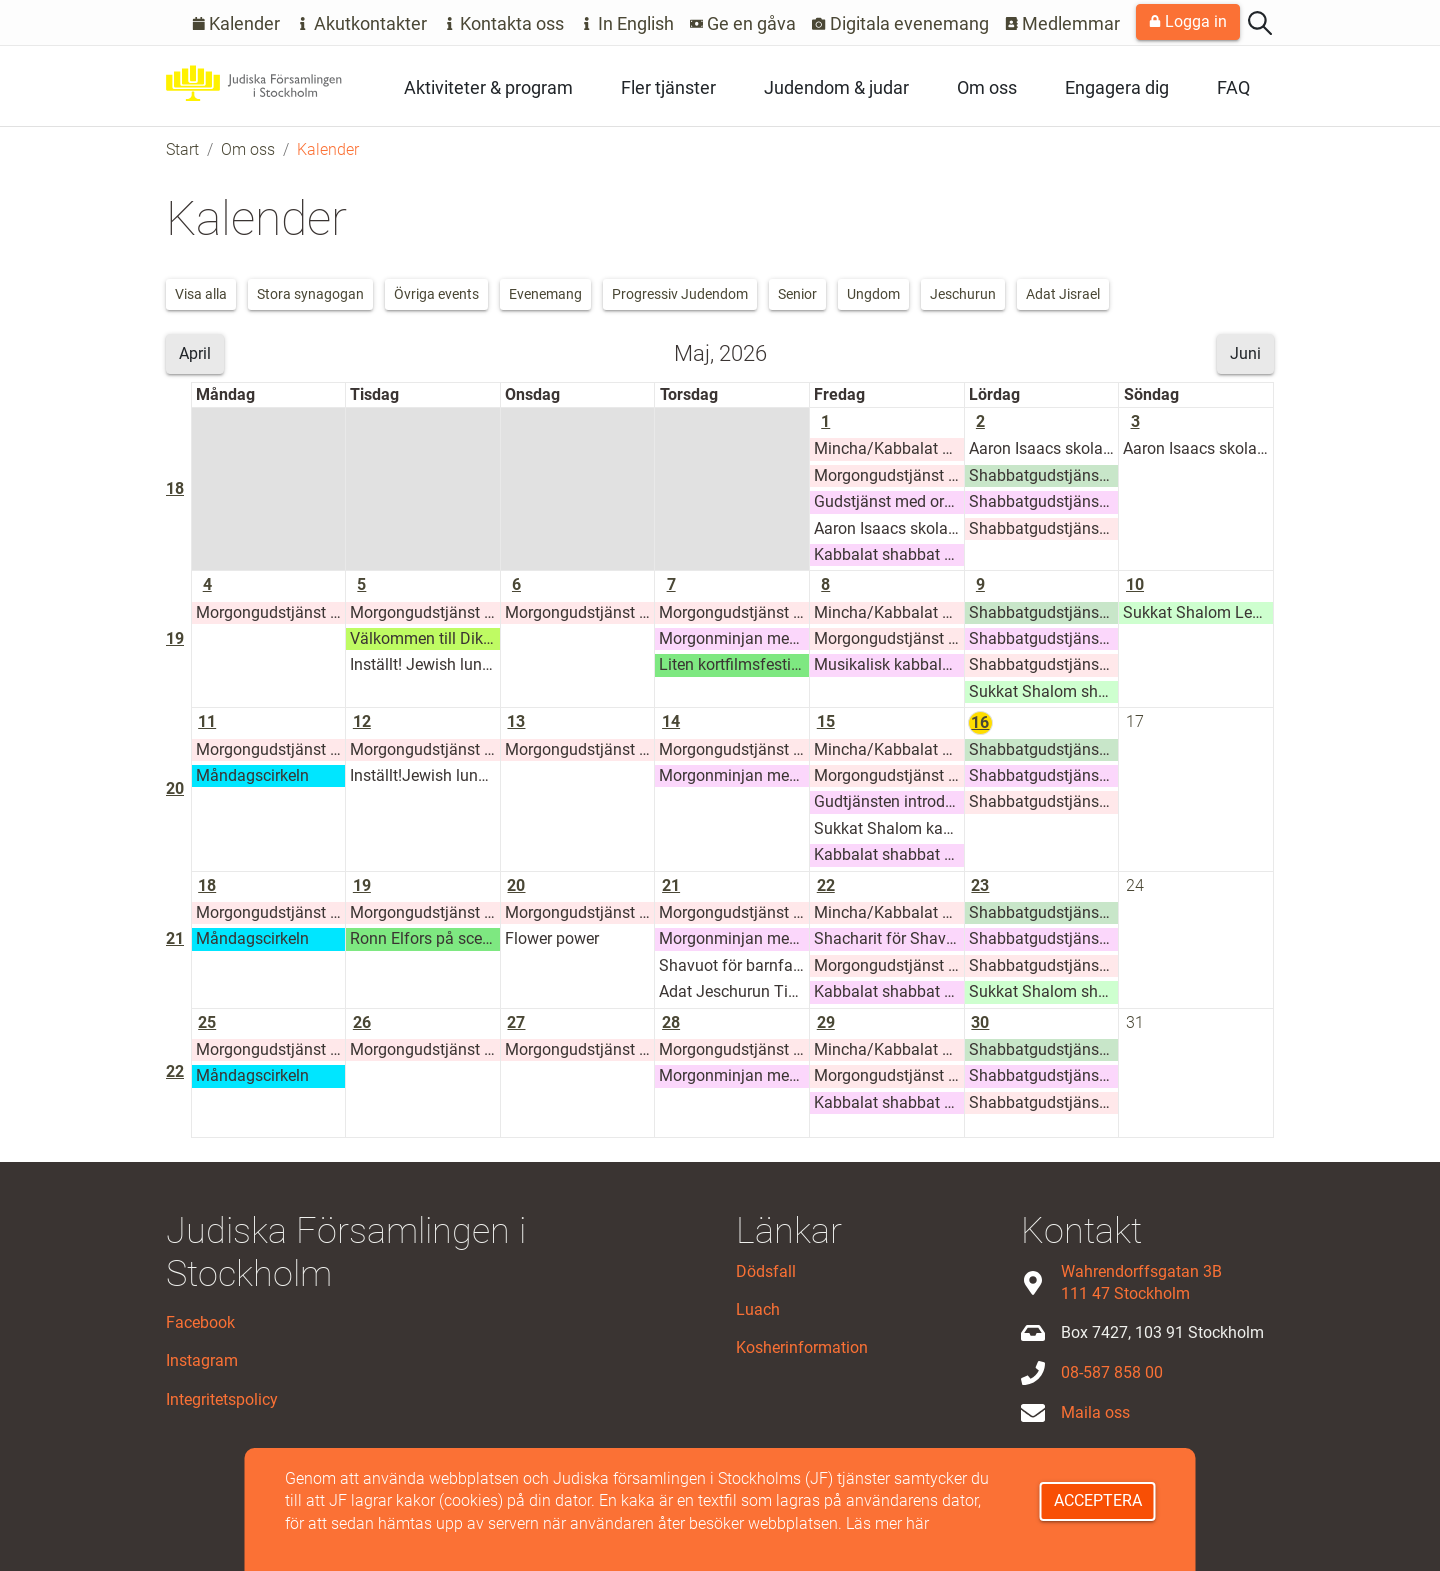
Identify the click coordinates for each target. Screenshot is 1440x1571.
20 (175, 788)
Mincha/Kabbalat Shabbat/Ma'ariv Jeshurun (889, 448)
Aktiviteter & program (488, 87)
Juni (1245, 353)
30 (980, 1022)
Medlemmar (1063, 23)
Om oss (987, 87)
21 (175, 938)
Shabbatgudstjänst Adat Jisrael (1044, 475)
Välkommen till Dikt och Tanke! (425, 638)
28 (671, 1022)
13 (516, 721)
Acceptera (1098, 1500)
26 (362, 1022)
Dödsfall (766, 1271)
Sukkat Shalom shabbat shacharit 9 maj (1044, 691)
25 (207, 1022)
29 (826, 1022)
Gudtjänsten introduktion (889, 801)
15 (826, 721)
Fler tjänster (668, 87)
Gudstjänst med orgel (889, 501)
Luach (758, 1309)
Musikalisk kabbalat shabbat (889, 664)
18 (175, 488)
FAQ (1233, 87)
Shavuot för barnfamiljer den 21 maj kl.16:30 (734, 965)
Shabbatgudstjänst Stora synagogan (1044, 501)
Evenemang (545, 294)
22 (826, 885)
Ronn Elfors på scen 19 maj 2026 (425, 938)
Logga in (1188, 21)
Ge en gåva (743, 23)
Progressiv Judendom (680, 294)
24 (1135, 885)
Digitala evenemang (900, 23)
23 (980, 885)
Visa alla (201, 294)
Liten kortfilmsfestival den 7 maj (734, 664)
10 (1135, 584)
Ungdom (873, 294)
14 (671, 721)
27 (516, 1022)
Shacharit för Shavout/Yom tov (889, 938)
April (195, 353)
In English (627, 23)
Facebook (200, 1322)
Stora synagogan (310, 294)
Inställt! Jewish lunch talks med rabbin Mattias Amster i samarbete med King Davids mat (425, 664)
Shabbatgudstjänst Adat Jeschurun (1044, 528)
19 (175, 638)
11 (207, 721)
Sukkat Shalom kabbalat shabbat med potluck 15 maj (889, 828)
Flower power (552, 938)
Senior (797, 294)
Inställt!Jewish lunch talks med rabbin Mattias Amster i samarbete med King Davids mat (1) (425, 775)
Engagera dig (1117, 87)
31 (1135, 1022)
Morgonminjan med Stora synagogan (734, 638)
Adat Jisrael (1063, 294)
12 (362, 721)
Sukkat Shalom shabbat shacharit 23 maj (1044, 991)
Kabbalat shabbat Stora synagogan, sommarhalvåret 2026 (889, 554)
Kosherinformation (802, 1347)
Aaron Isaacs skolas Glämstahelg (889, 528)
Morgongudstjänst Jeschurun (889, 475)
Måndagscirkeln (252, 775)
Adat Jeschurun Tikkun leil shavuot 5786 (734, 991)
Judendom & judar (836, 87)
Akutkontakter (361, 23)
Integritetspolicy (222, 1399)
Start (182, 149)
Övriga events (436, 294)
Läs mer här (887, 1523)
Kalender (236, 23)
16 (980, 722)
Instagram (202, 1360)
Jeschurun (963, 294)
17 (1135, 721)
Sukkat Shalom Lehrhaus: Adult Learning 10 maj (1198, 612)
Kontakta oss (504, 23)
